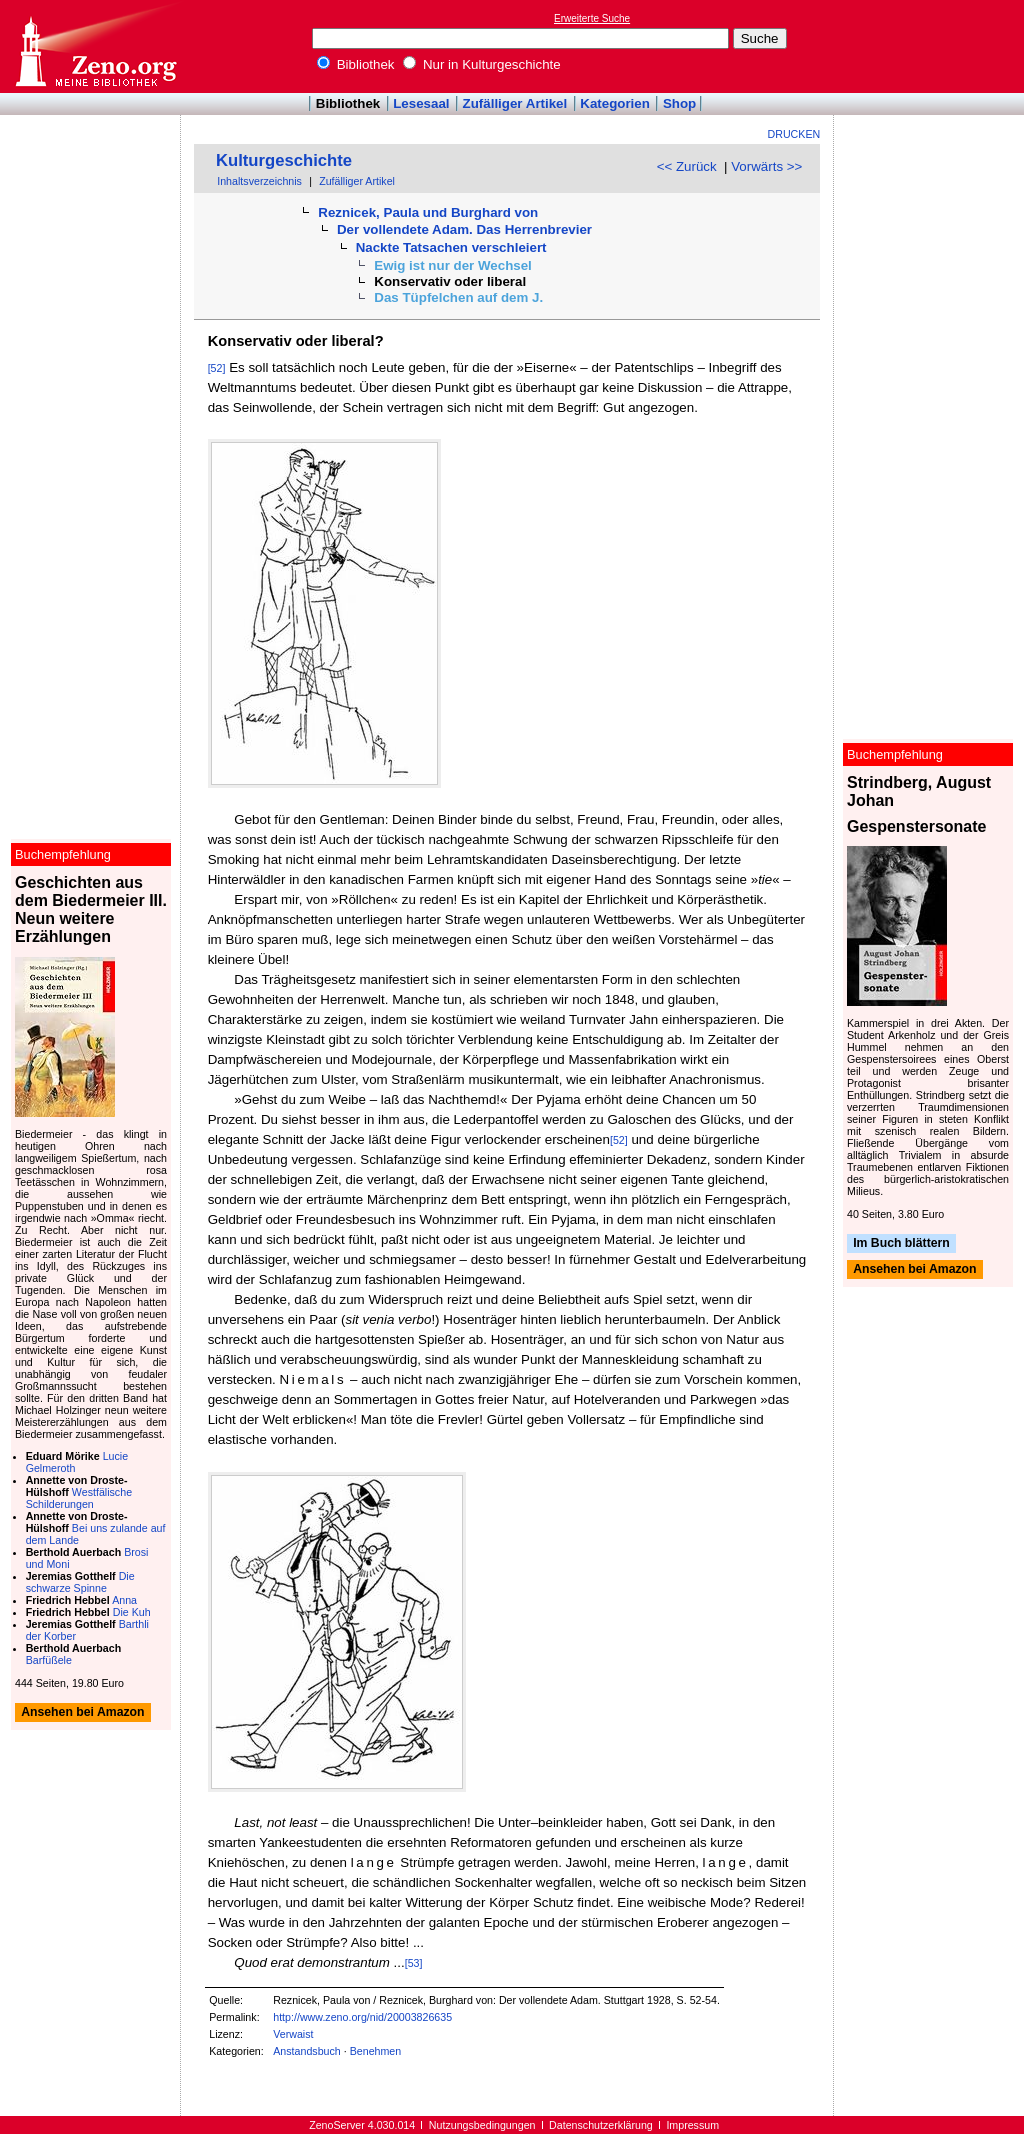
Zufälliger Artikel (515, 103)
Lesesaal (421, 103)
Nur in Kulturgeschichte (482, 64)
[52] (217, 368)
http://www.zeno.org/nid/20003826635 (362, 2017)
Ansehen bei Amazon (914, 1270)
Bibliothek (356, 64)
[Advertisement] (932, 46)
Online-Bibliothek (95, 46)
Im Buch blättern (901, 1243)
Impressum (692, 2125)
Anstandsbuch (307, 2051)
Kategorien (615, 103)
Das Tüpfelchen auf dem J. (458, 297)
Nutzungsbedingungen (482, 2125)
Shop (679, 103)
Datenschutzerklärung (601, 2125)
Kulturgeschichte (284, 160)
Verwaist (293, 2034)
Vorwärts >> (766, 166)
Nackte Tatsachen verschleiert (451, 247)
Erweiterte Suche (592, 18)
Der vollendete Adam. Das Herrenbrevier (464, 229)
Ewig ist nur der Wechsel (453, 265)
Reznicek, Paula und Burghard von (428, 212)
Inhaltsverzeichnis (259, 181)
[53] (414, 1963)
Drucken (794, 134)
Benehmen (376, 2051)
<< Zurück (687, 166)
